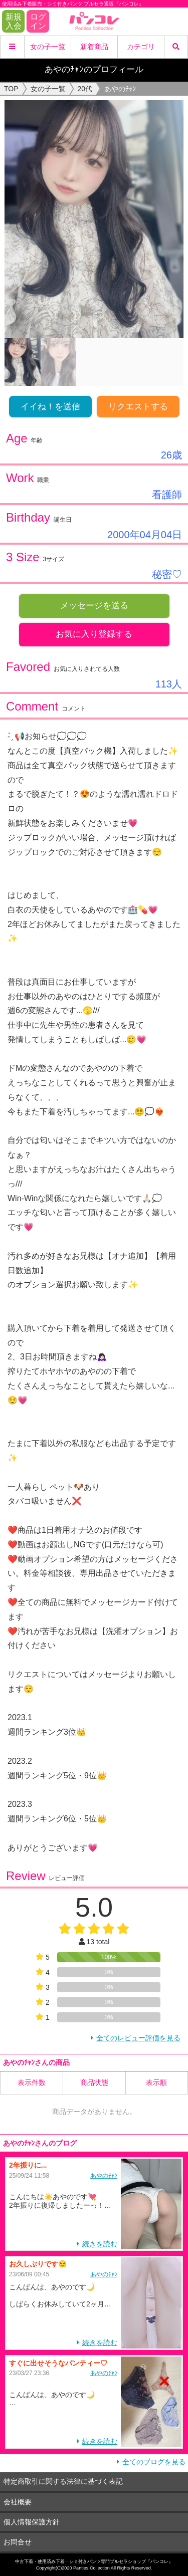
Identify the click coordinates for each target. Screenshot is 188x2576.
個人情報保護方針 (32, 2522)
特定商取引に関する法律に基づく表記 (63, 2481)
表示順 (156, 2082)
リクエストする (138, 406)
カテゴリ (141, 47)
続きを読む (99, 2244)
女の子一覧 (47, 47)
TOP (11, 89)
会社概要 (18, 2502)
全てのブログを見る (153, 2462)
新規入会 (14, 21)
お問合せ (18, 2542)
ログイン (38, 21)
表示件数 (32, 2082)
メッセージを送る (94, 605)
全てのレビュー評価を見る (138, 2038)
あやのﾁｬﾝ (103, 2175)
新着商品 (94, 47)
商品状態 (94, 2082)
